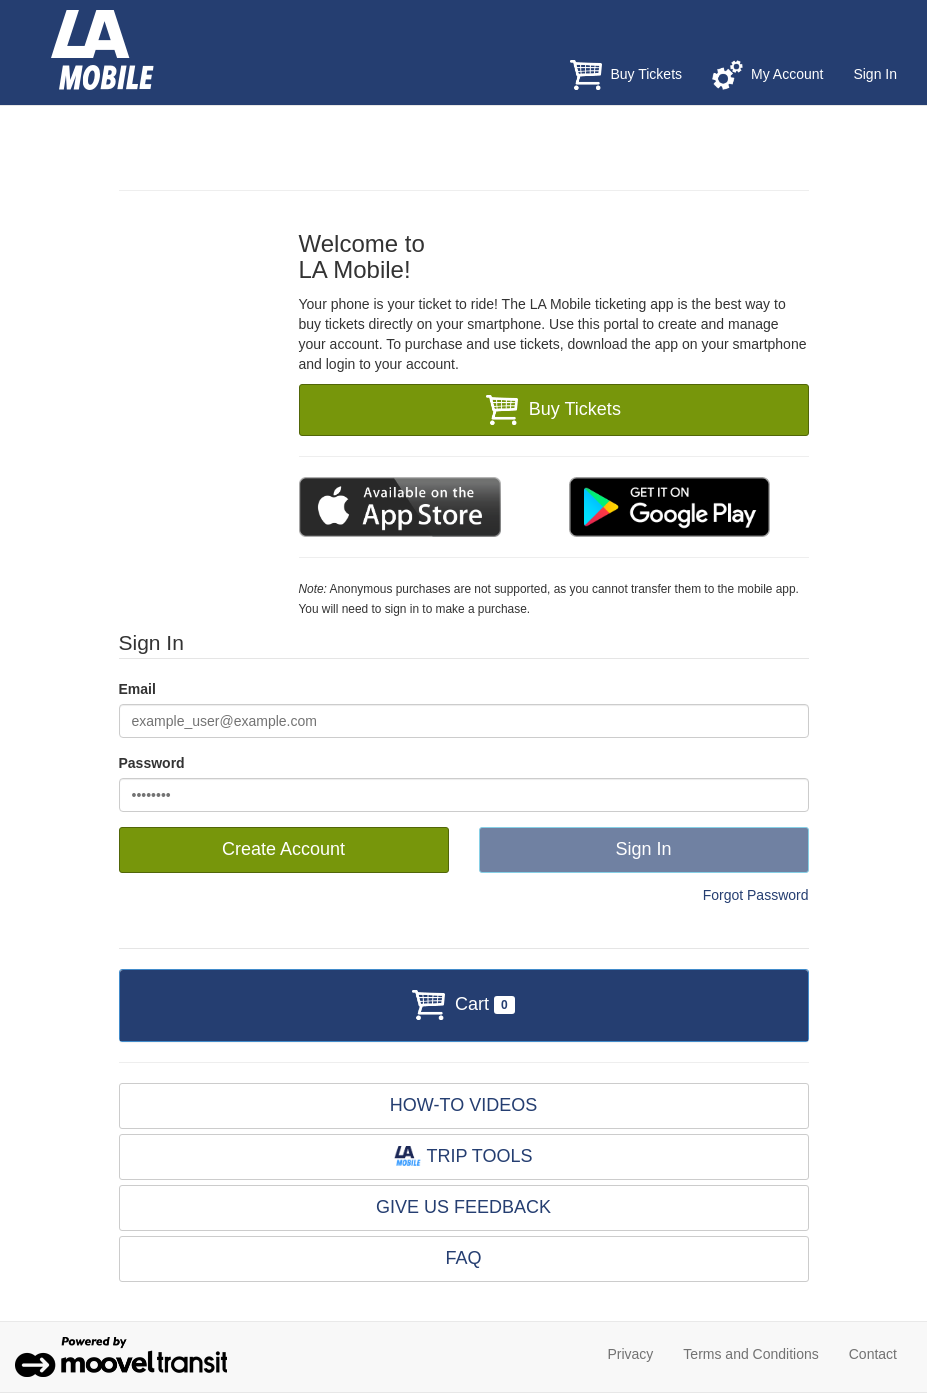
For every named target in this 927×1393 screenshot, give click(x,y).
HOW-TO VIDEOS (463, 1105)
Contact (873, 1354)
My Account (767, 75)
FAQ (463, 1258)
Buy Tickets (626, 75)
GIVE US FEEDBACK (463, 1207)
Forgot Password (756, 895)
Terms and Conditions (750, 1354)
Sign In (875, 74)
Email (137, 689)
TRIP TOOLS (463, 1156)
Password (152, 763)
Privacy (630, 1354)
